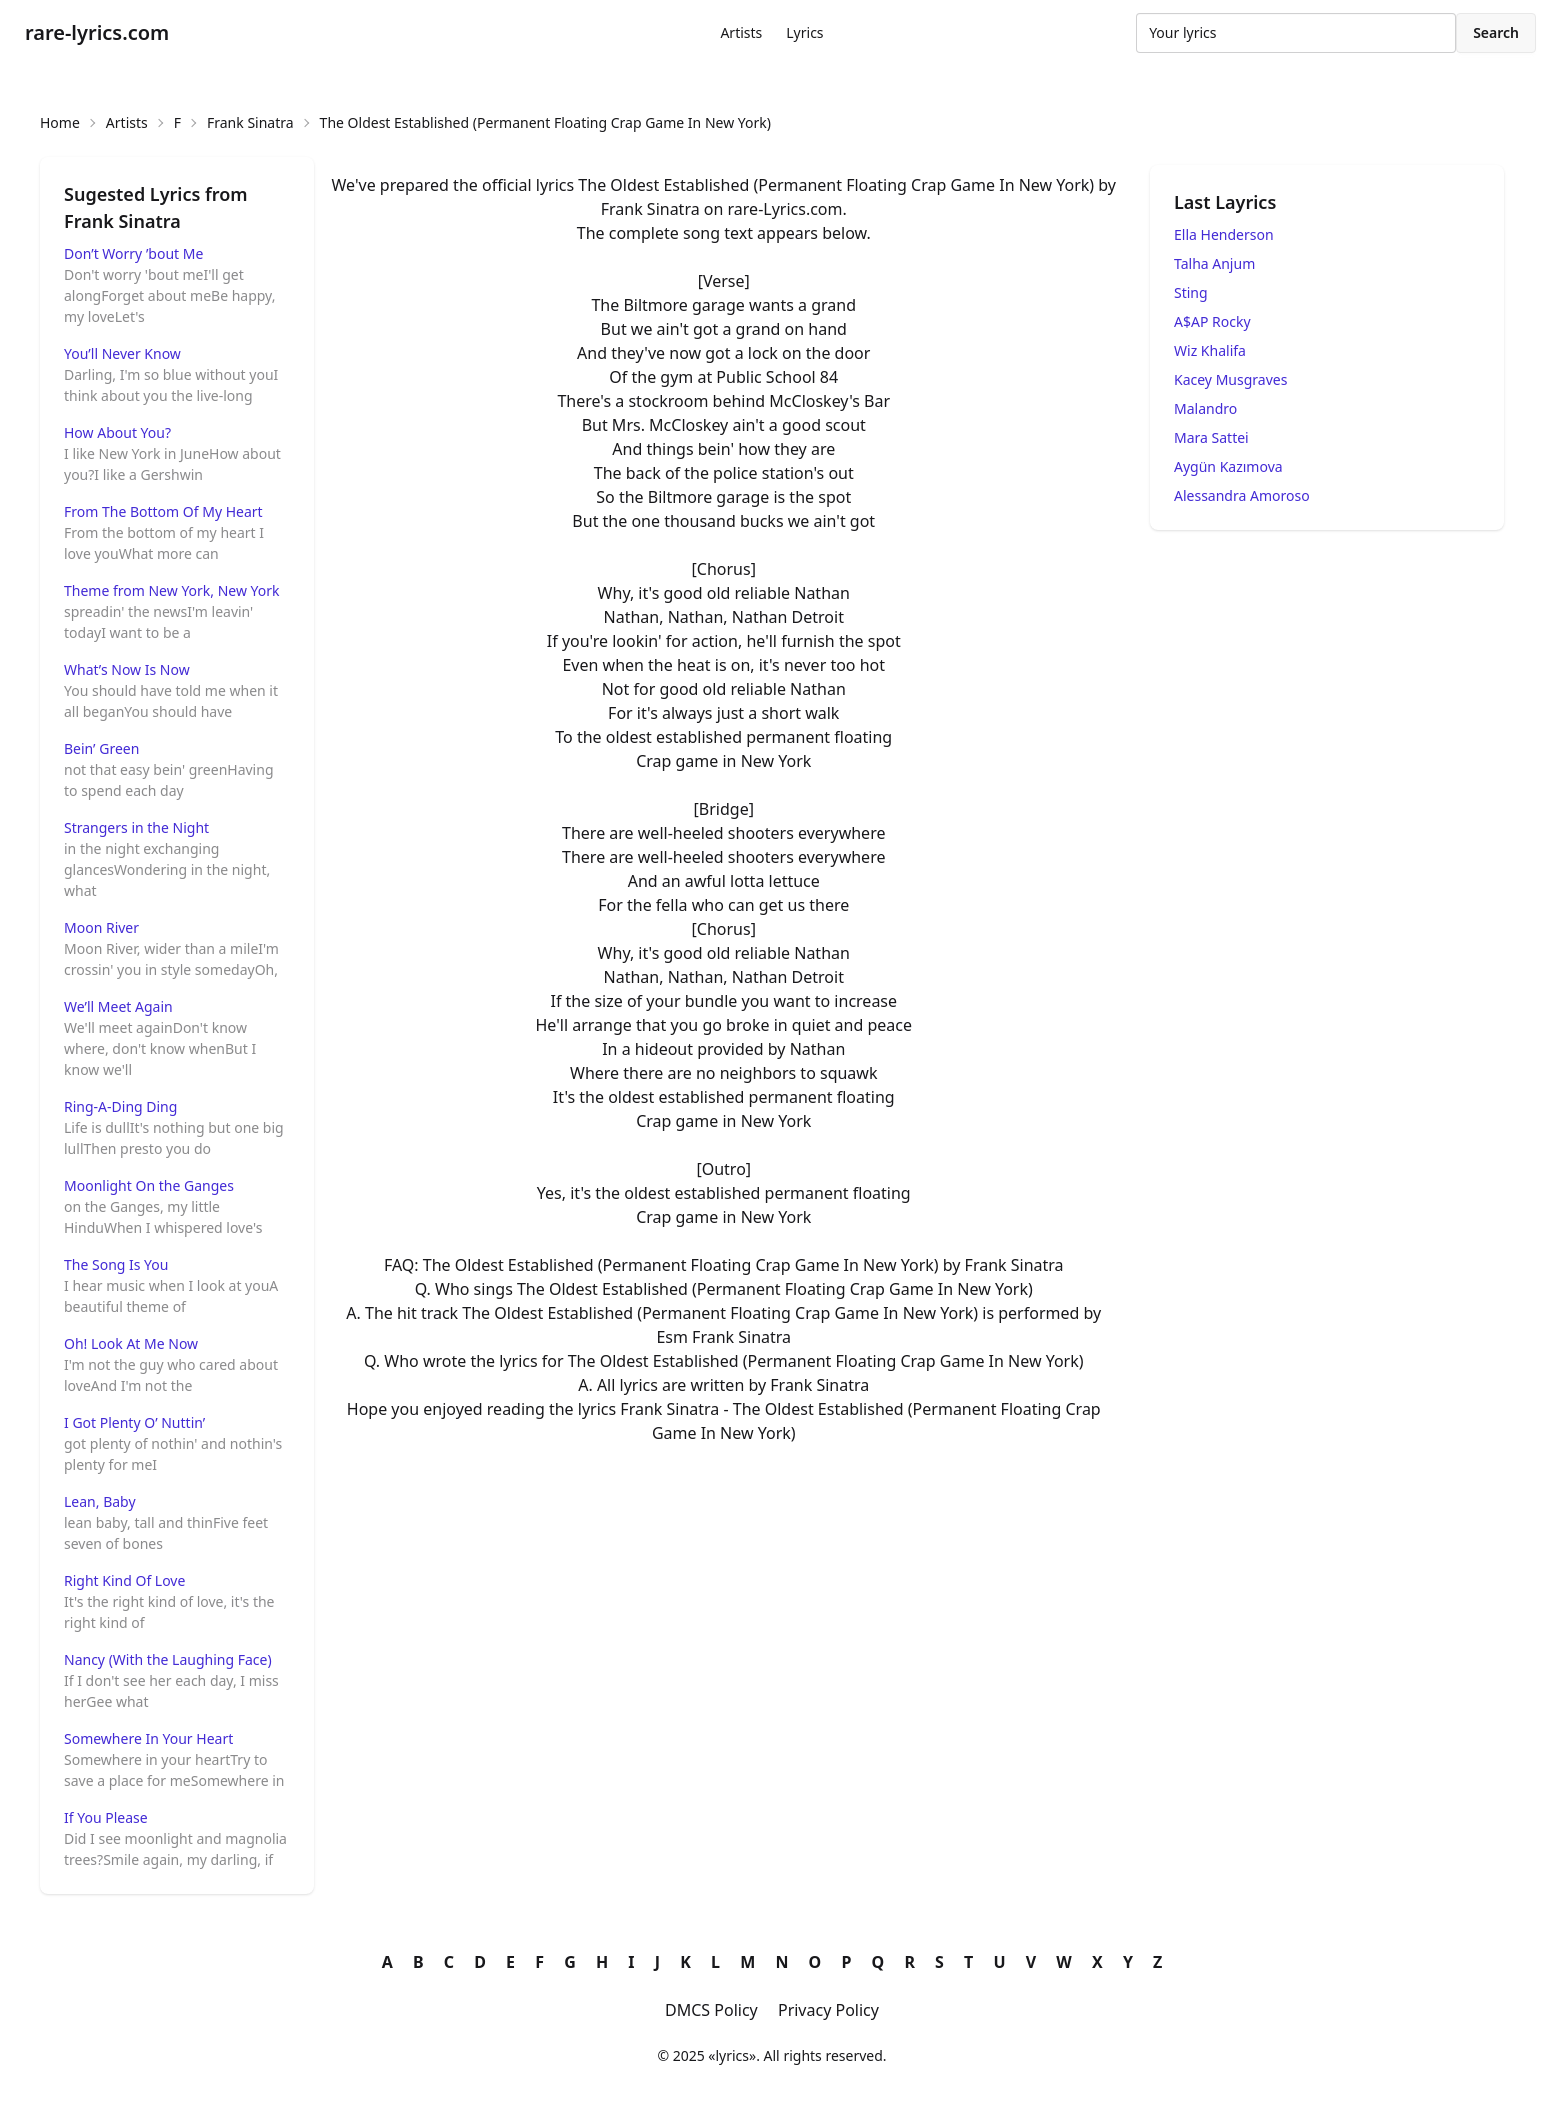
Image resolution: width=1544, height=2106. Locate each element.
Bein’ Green (101, 748)
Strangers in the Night (136, 827)
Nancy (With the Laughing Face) (168, 1659)
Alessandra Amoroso (1242, 495)
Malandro (1205, 408)
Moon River (101, 927)
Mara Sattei (1211, 437)
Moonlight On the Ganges (149, 1185)
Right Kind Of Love (124, 1580)
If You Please (106, 1817)
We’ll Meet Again (118, 1006)
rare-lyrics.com (97, 32)
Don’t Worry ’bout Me (133, 253)
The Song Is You (116, 1264)
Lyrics (804, 32)
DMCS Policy (711, 2010)
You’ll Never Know (122, 353)
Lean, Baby (100, 1501)
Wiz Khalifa (1210, 350)
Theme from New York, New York (172, 590)
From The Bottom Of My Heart (163, 511)
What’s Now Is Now (127, 669)
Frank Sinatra (250, 122)
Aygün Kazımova (1228, 466)
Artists (741, 32)
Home (60, 122)
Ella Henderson (1224, 234)
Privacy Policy (828, 2010)
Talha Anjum (1214, 263)
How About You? (117, 432)
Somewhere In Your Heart (148, 1738)
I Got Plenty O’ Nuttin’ (134, 1422)
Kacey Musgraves (1230, 379)
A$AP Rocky (1212, 321)
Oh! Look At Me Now (131, 1343)
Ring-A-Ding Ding (120, 1106)
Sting (1191, 292)
